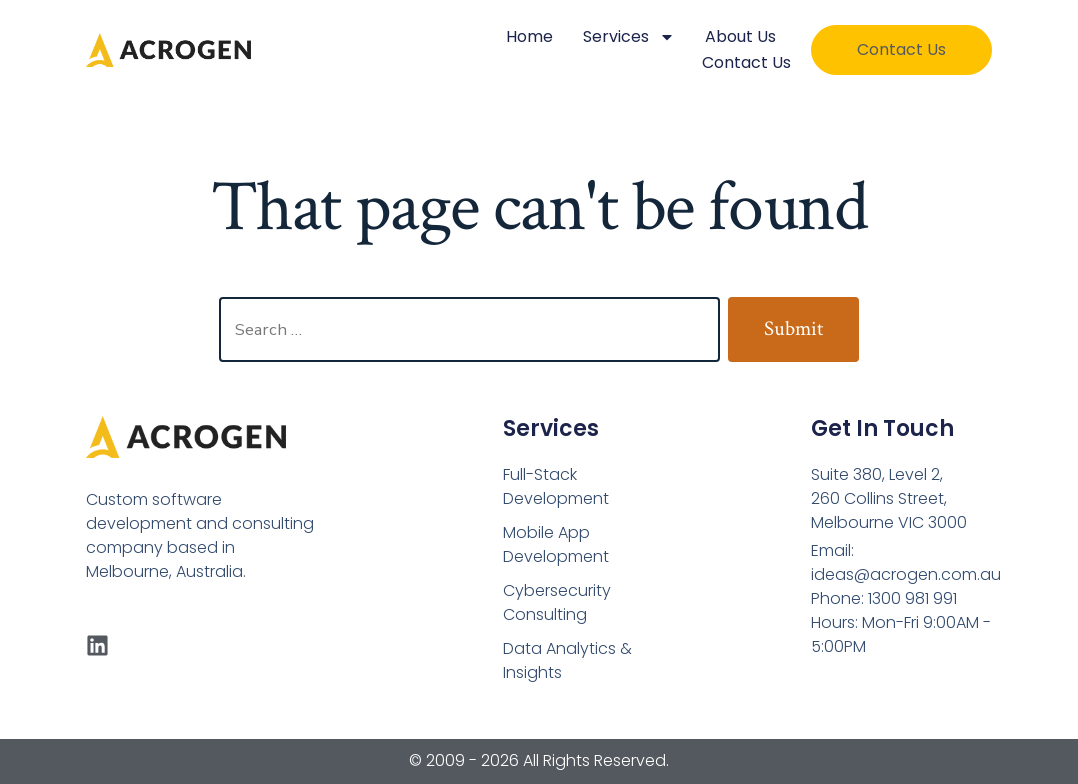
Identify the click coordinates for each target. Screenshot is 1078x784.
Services (629, 37)
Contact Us (746, 62)
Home (529, 36)
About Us (740, 36)
